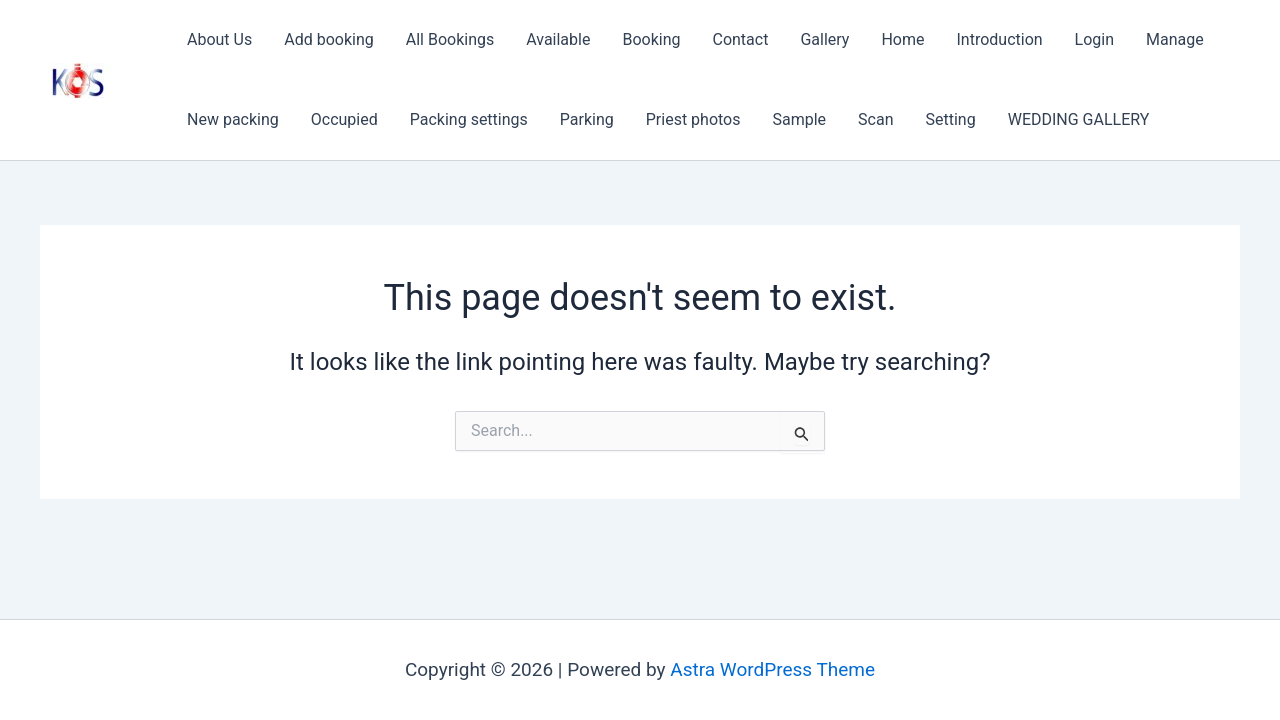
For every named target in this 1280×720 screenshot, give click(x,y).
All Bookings (450, 39)
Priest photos (693, 119)
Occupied (344, 119)
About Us (219, 39)
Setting (951, 119)
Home (902, 39)
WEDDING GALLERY (1079, 119)
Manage (1175, 39)
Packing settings (469, 119)
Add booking (329, 39)
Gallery (824, 39)
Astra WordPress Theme (772, 669)
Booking (651, 39)
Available (558, 39)
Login (1094, 39)
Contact (740, 39)
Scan (875, 119)
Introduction (999, 39)
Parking (587, 119)
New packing (233, 119)
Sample (800, 119)
